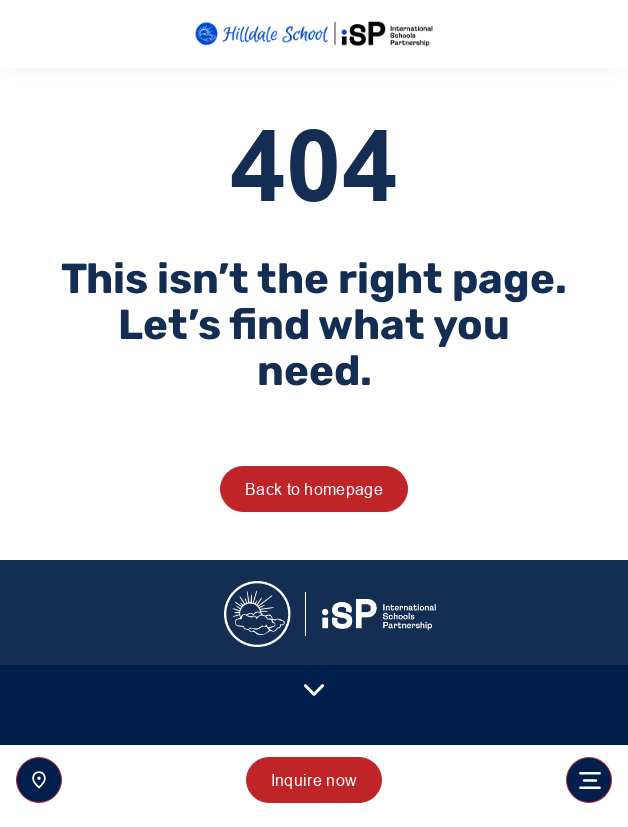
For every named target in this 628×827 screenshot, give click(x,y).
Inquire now (314, 780)
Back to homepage (314, 489)
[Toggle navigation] (589, 780)
